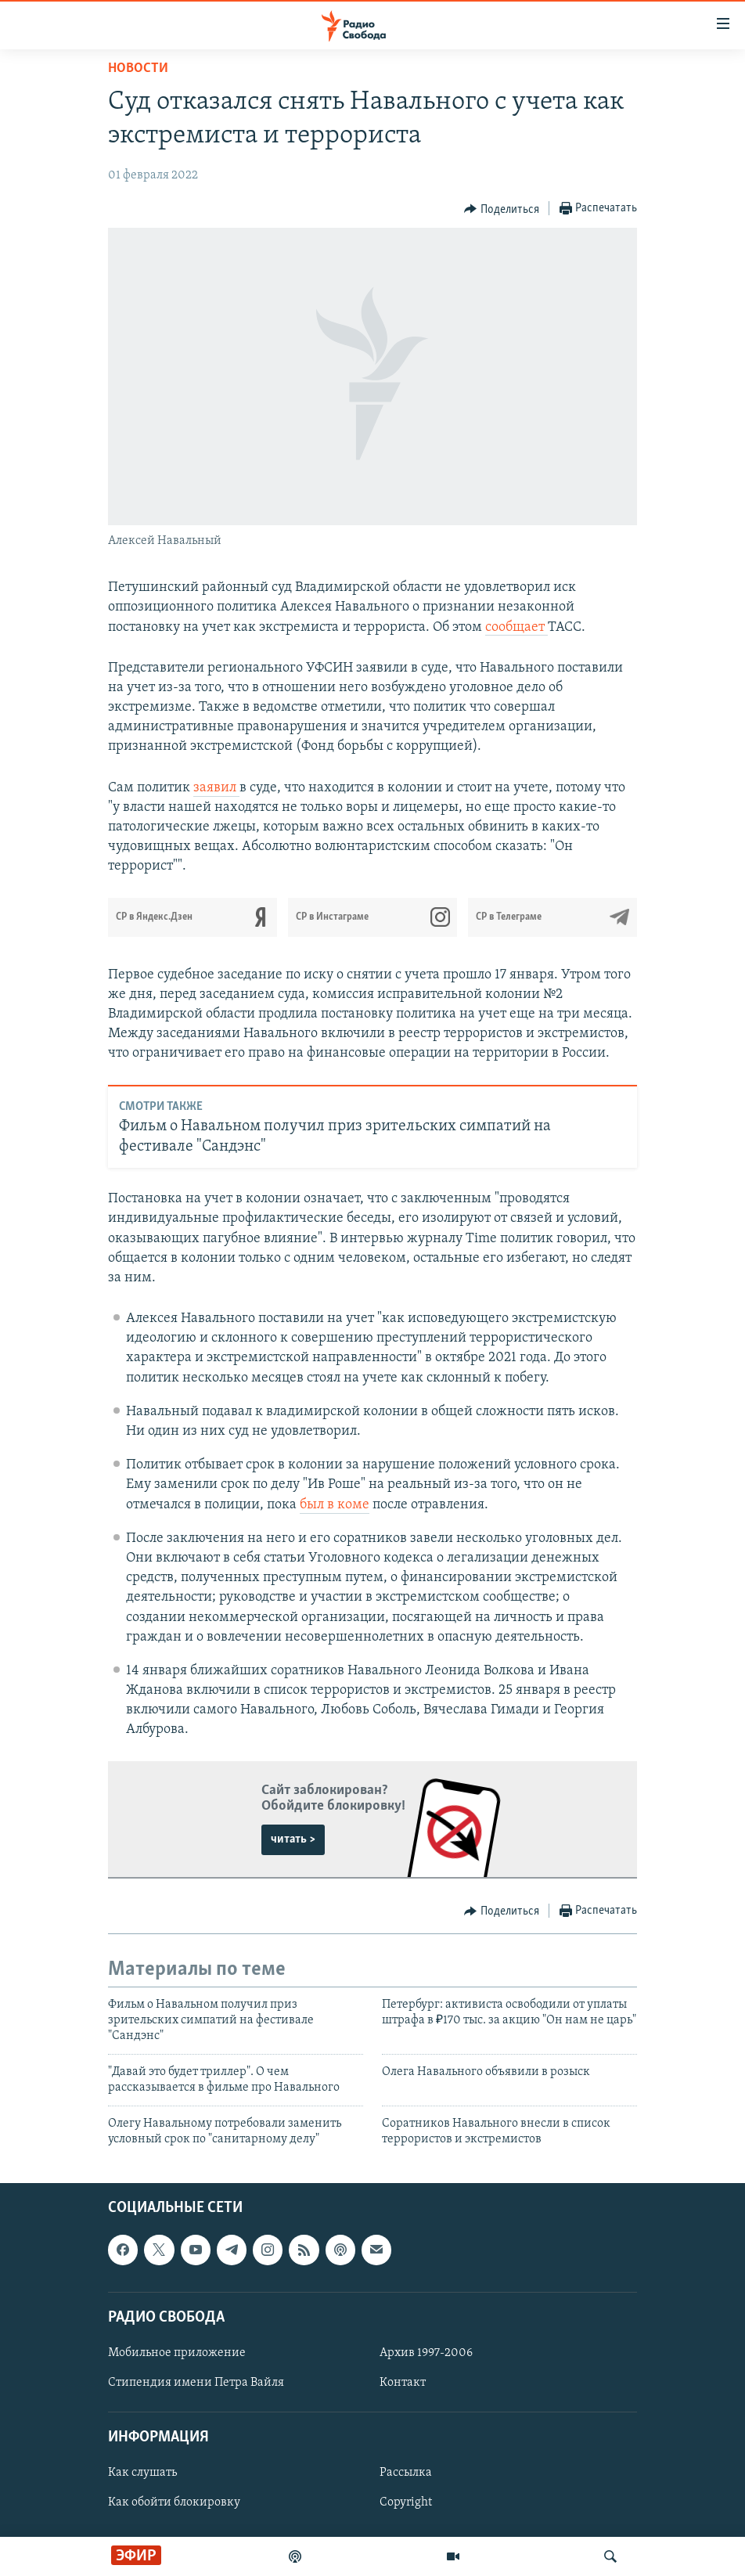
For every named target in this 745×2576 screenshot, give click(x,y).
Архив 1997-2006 (426, 2353)
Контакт (403, 2382)
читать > (293, 1839)
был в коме (334, 1504)
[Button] (501, 209)
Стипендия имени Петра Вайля (196, 2382)
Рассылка (406, 2473)
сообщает (516, 627)
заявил (216, 787)
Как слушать (142, 2473)
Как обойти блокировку (174, 2503)
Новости (138, 68)
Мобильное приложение (177, 2353)
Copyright (406, 2503)
